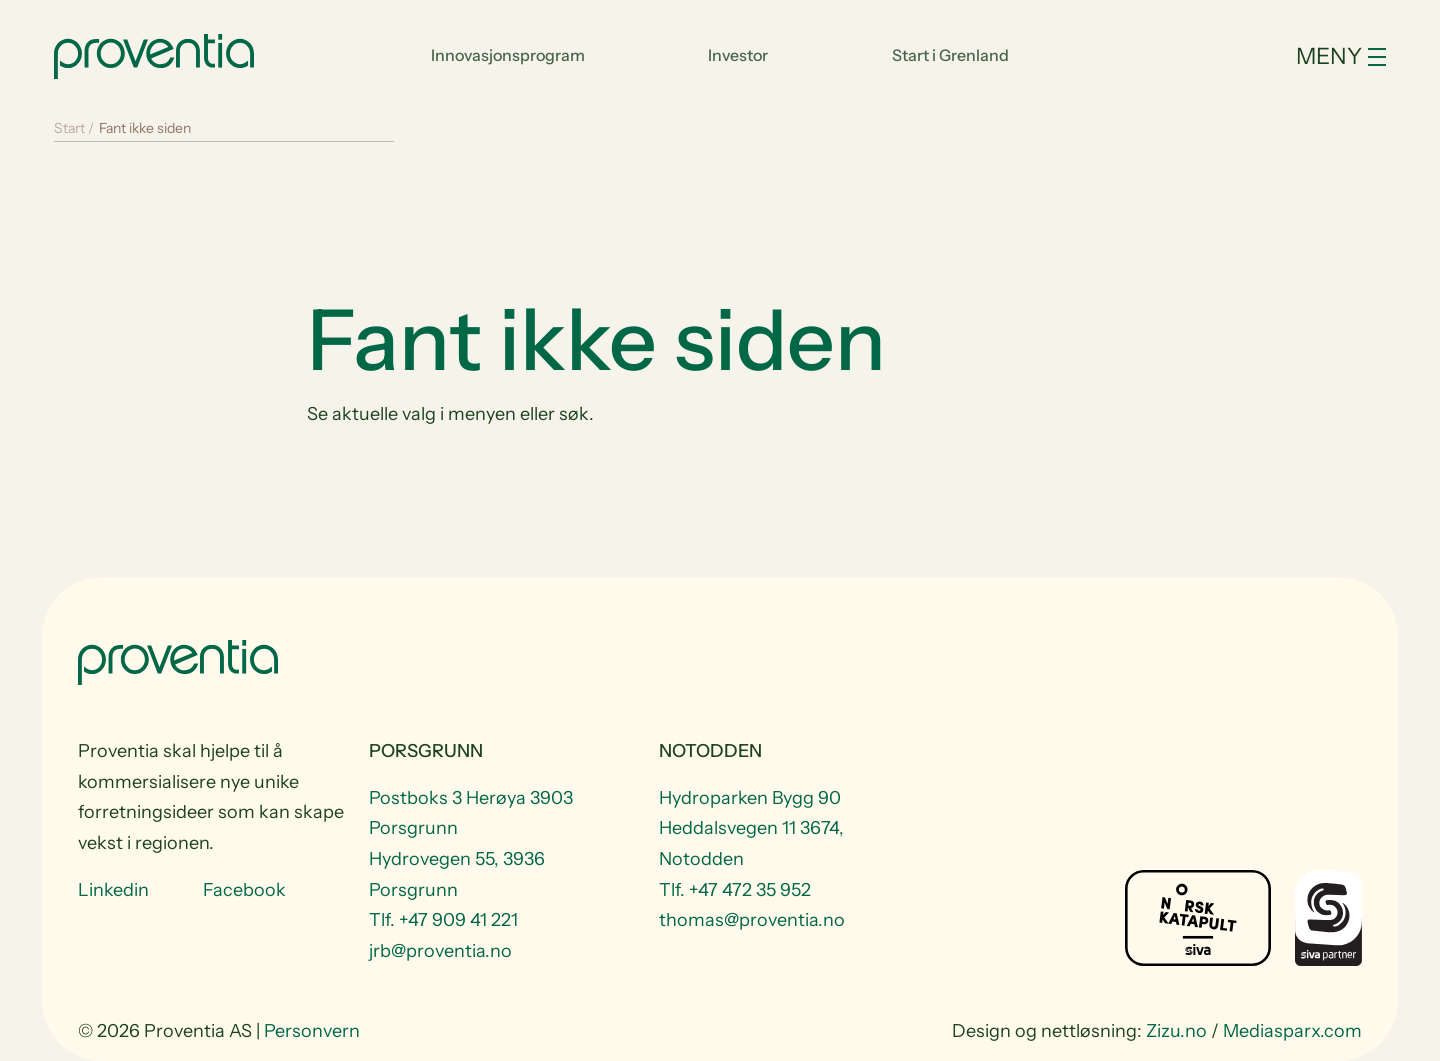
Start (69, 128)
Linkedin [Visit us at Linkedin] (113, 890)
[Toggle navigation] (1285, 56)
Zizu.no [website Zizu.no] (1176, 1031)
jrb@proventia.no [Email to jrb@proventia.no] (440, 951)
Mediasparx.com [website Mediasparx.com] (1292, 1031)
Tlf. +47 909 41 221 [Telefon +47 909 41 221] (443, 920)
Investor (738, 55)
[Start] (154, 54)
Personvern (312, 1031)
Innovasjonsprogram (508, 55)
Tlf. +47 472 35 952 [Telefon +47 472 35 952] (735, 890)
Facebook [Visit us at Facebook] (244, 890)
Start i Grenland (950, 55)
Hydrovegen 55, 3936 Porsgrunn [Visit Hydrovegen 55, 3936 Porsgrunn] (457, 874)
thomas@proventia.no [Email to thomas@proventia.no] (752, 920)
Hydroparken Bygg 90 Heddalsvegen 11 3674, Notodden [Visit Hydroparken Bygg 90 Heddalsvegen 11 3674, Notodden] (751, 828)
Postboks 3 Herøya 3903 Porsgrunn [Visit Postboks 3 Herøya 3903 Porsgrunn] (471, 813)
